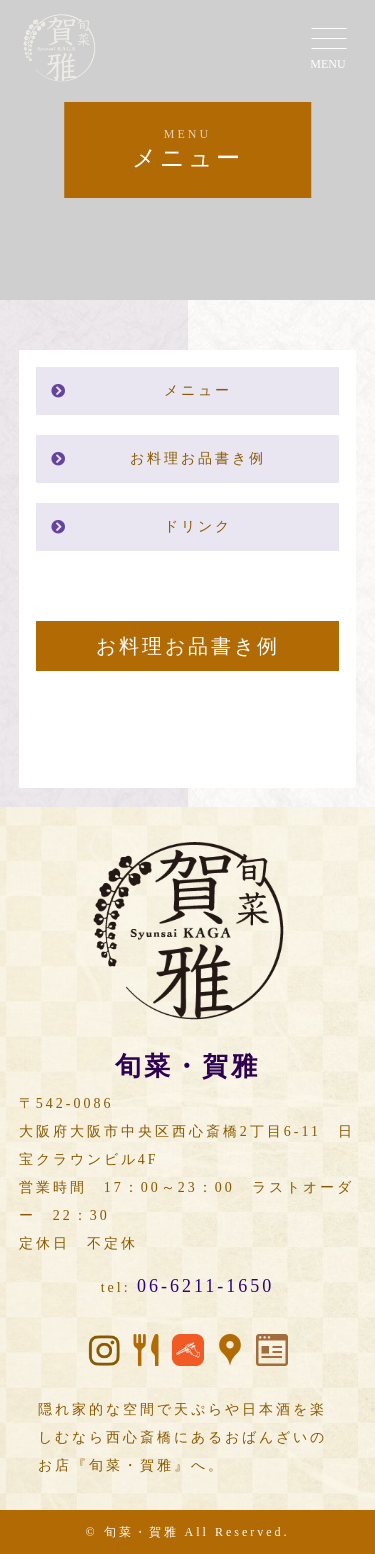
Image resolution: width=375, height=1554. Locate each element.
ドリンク (198, 526)
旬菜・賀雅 (141, 1532)
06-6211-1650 (205, 1286)
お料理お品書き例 (198, 458)
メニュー (198, 390)
